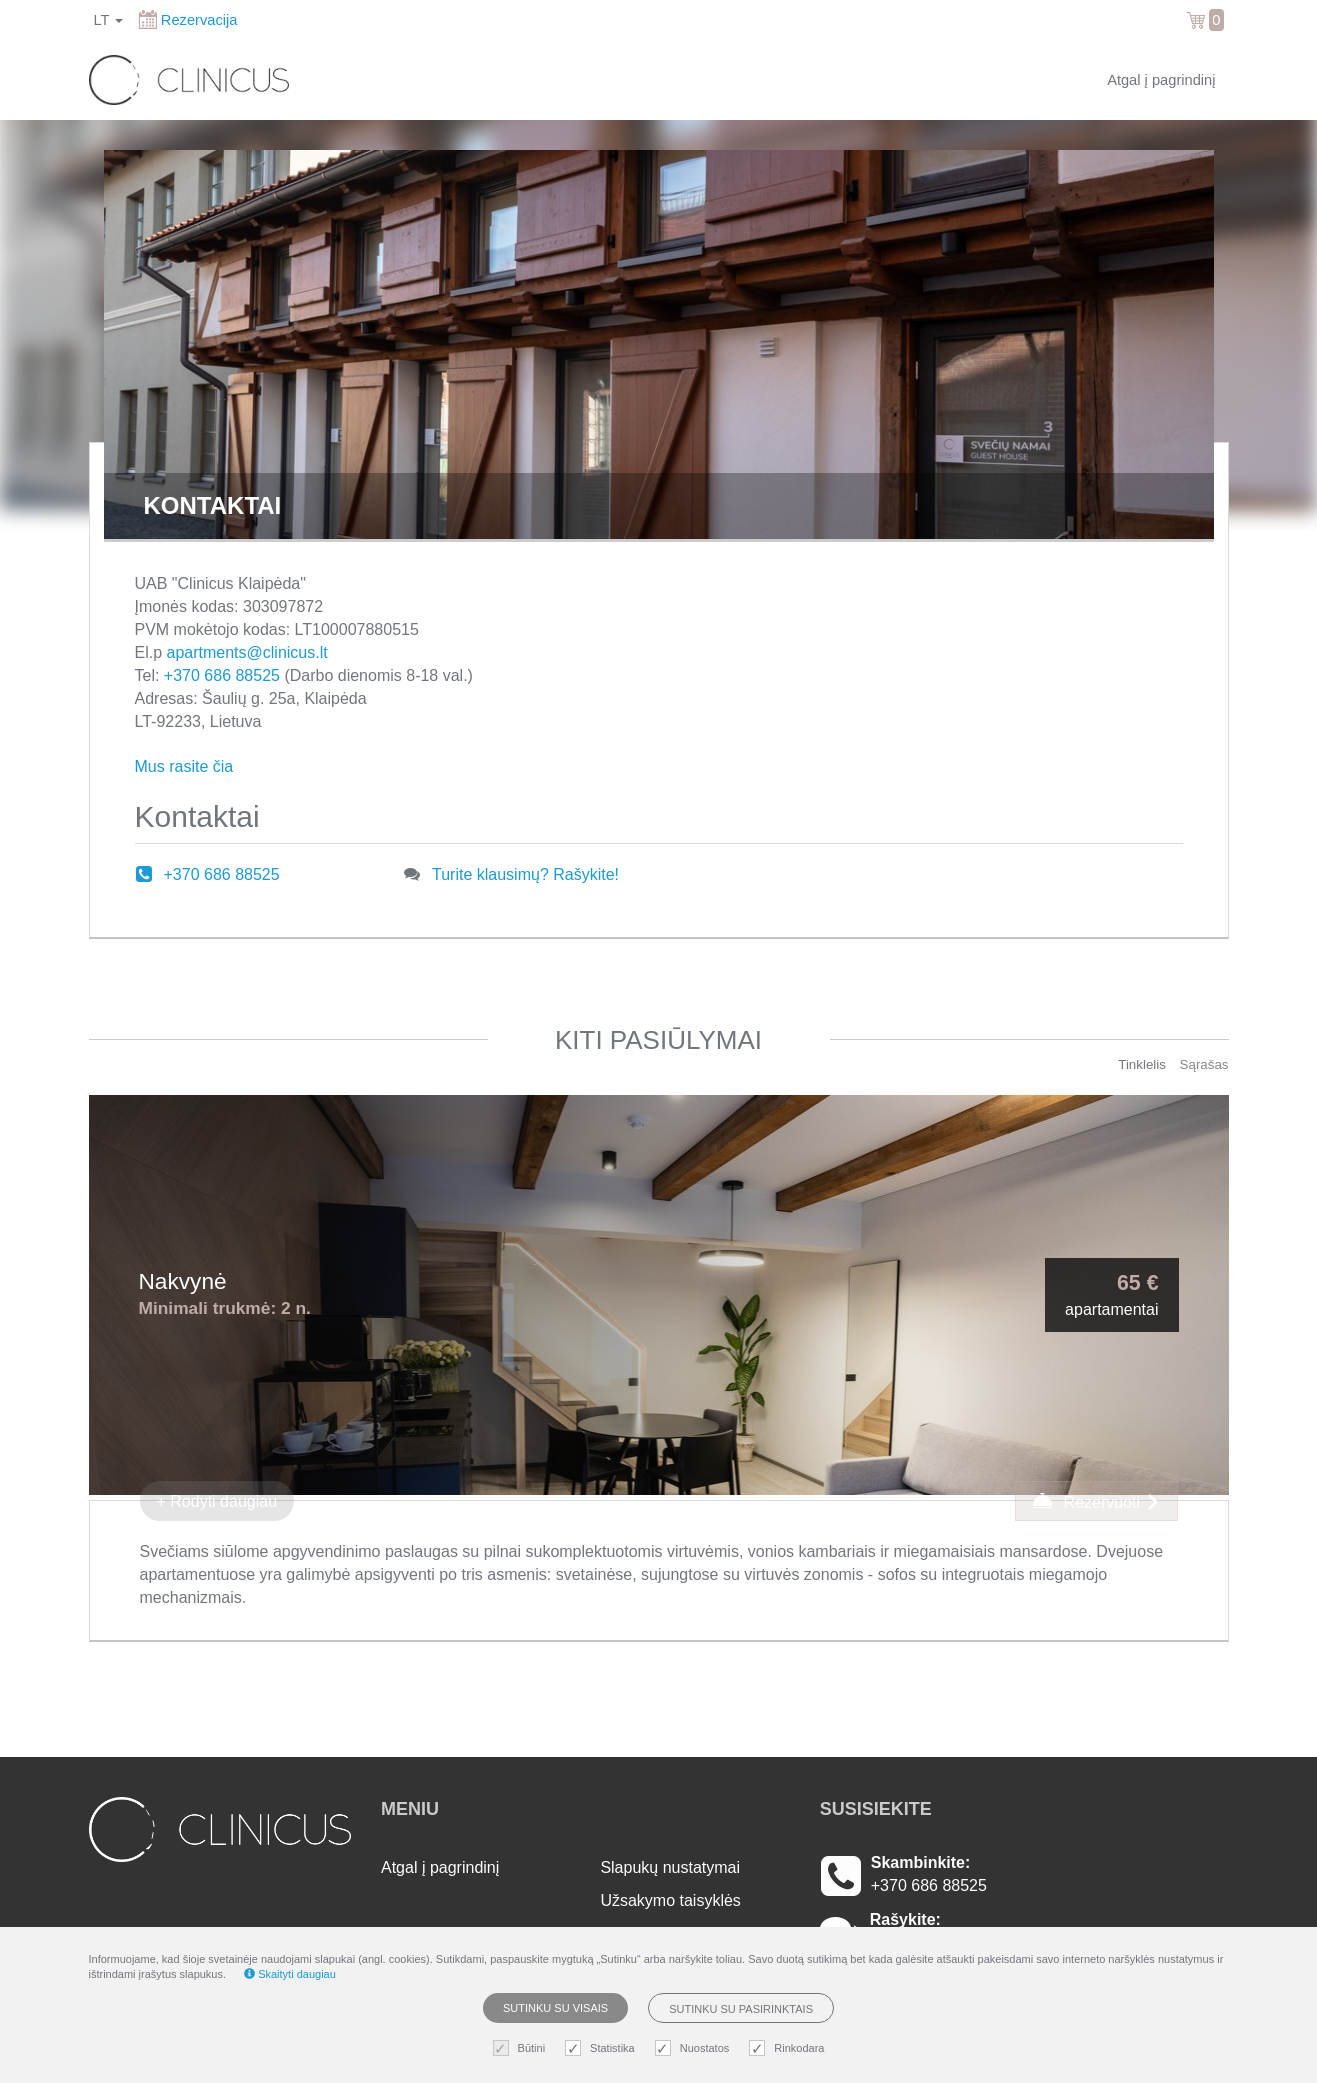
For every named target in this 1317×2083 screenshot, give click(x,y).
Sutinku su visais (555, 2008)
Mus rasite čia (184, 766)
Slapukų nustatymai (670, 1867)
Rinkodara (789, 2048)
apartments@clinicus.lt (247, 652)
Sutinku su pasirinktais (741, 2009)
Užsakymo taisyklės (670, 1900)
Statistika (602, 2048)
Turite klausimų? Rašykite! (525, 874)
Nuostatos (695, 2048)
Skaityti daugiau (290, 1974)
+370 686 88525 (222, 675)
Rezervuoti (1096, 1501)
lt (109, 20)
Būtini (522, 2048)
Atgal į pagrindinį (1161, 80)
